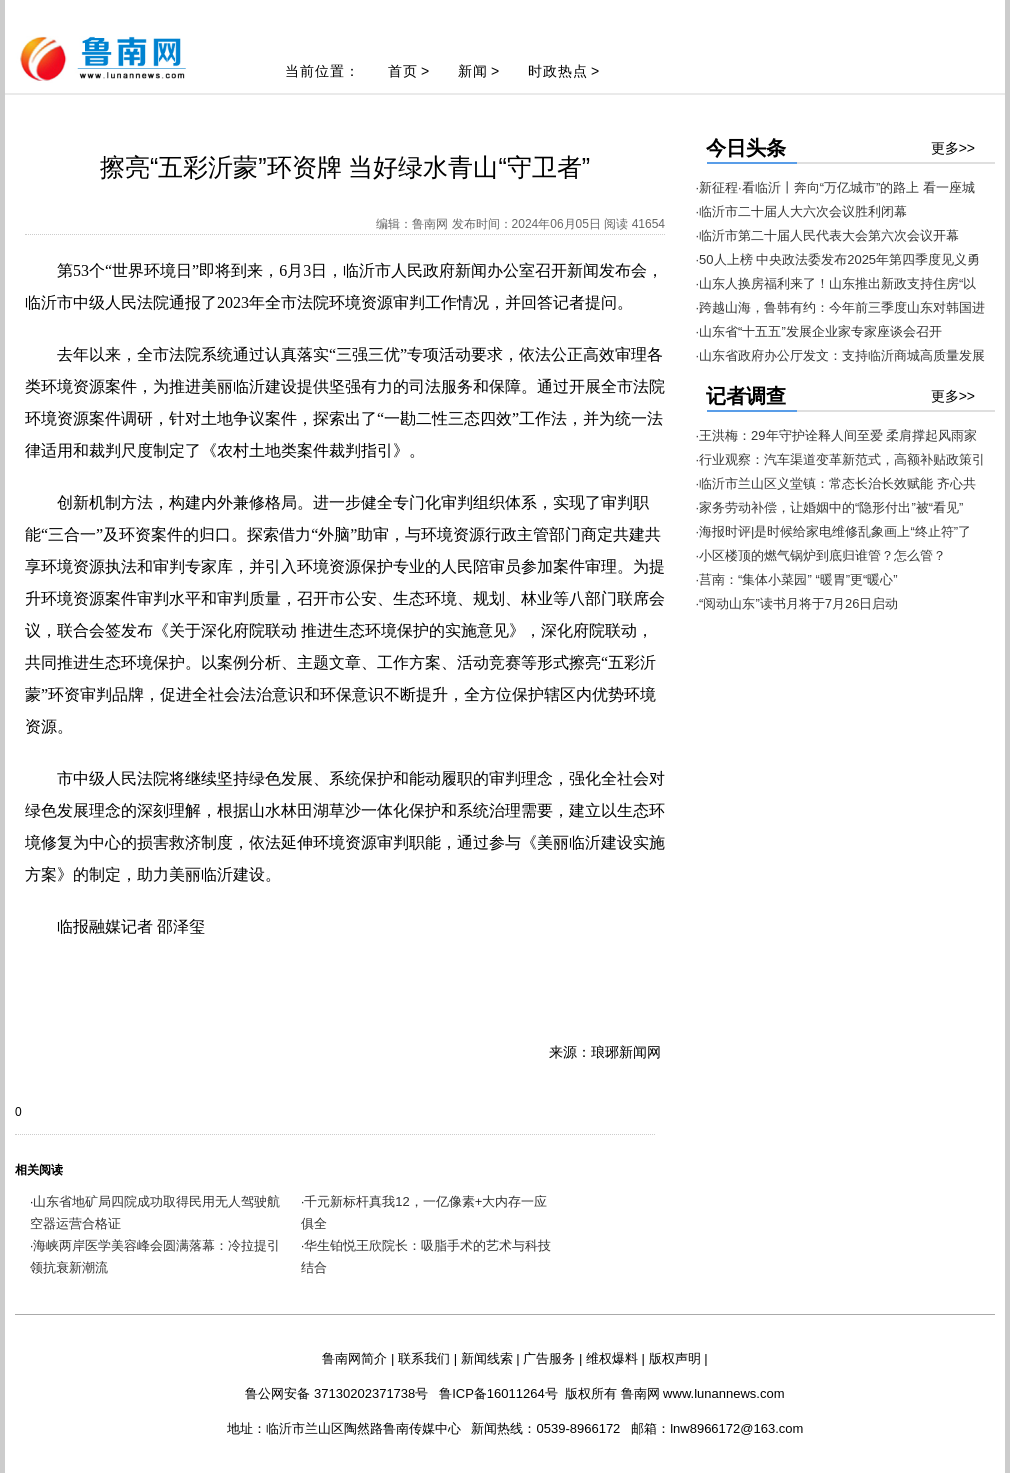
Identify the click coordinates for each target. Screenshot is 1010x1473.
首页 (403, 71)
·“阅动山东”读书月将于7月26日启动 (797, 603)
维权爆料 (612, 1358)
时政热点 (558, 71)
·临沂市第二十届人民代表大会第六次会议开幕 (828, 235)
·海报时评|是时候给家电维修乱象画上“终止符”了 (834, 531)
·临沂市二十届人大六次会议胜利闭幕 (802, 211)
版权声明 (675, 1358)
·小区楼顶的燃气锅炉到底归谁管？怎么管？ (821, 555)
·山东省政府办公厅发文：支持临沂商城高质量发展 (841, 355)
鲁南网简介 (354, 1358)
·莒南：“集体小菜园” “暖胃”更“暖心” (797, 579)
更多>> (953, 148)
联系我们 (424, 1358)
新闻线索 (487, 1358)
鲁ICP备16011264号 (498, 1393)
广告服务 (549, 1358)
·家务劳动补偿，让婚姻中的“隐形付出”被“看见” (830, 507)
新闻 (473, 71)
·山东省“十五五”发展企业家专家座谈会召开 (819, 331)
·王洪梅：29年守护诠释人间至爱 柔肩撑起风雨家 (837, 435)
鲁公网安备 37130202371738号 (336, 1393)
